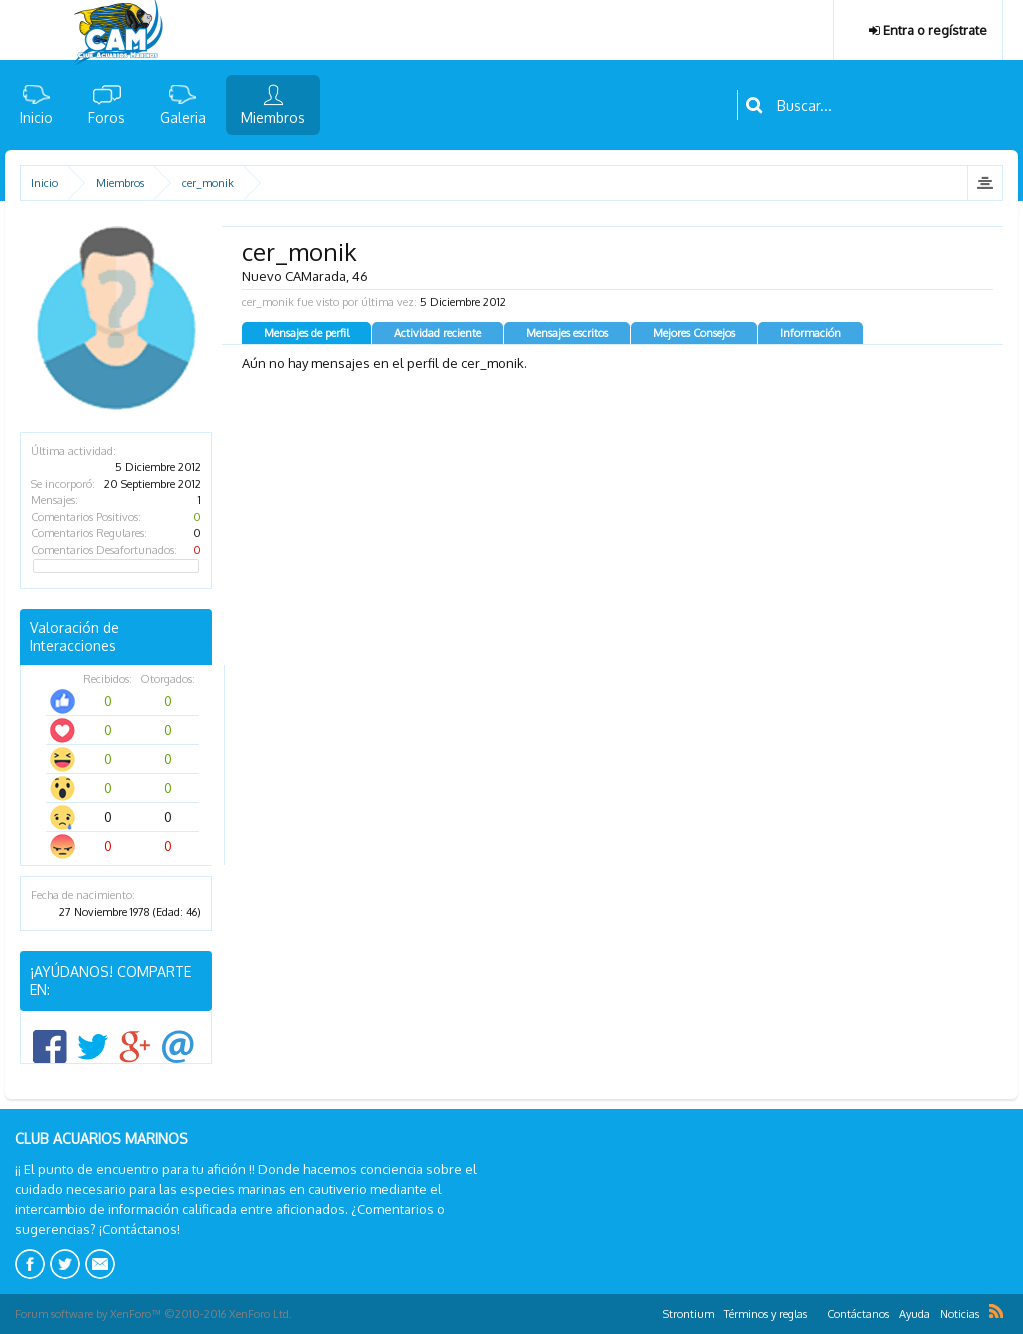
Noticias (959, 1314)
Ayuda (914, 1314)
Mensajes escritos (567, 333)
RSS (996, 1311)
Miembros (273, 117)
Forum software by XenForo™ (153, 1314)
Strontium (688, 1314)
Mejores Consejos (694, 333)
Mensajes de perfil (306, 333)
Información (810, 333)
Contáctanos (858, 1314)
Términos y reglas (765, 1314)
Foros (106, 117)
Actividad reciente (437, 333)
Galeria (183, 117)
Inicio (36, 117)
